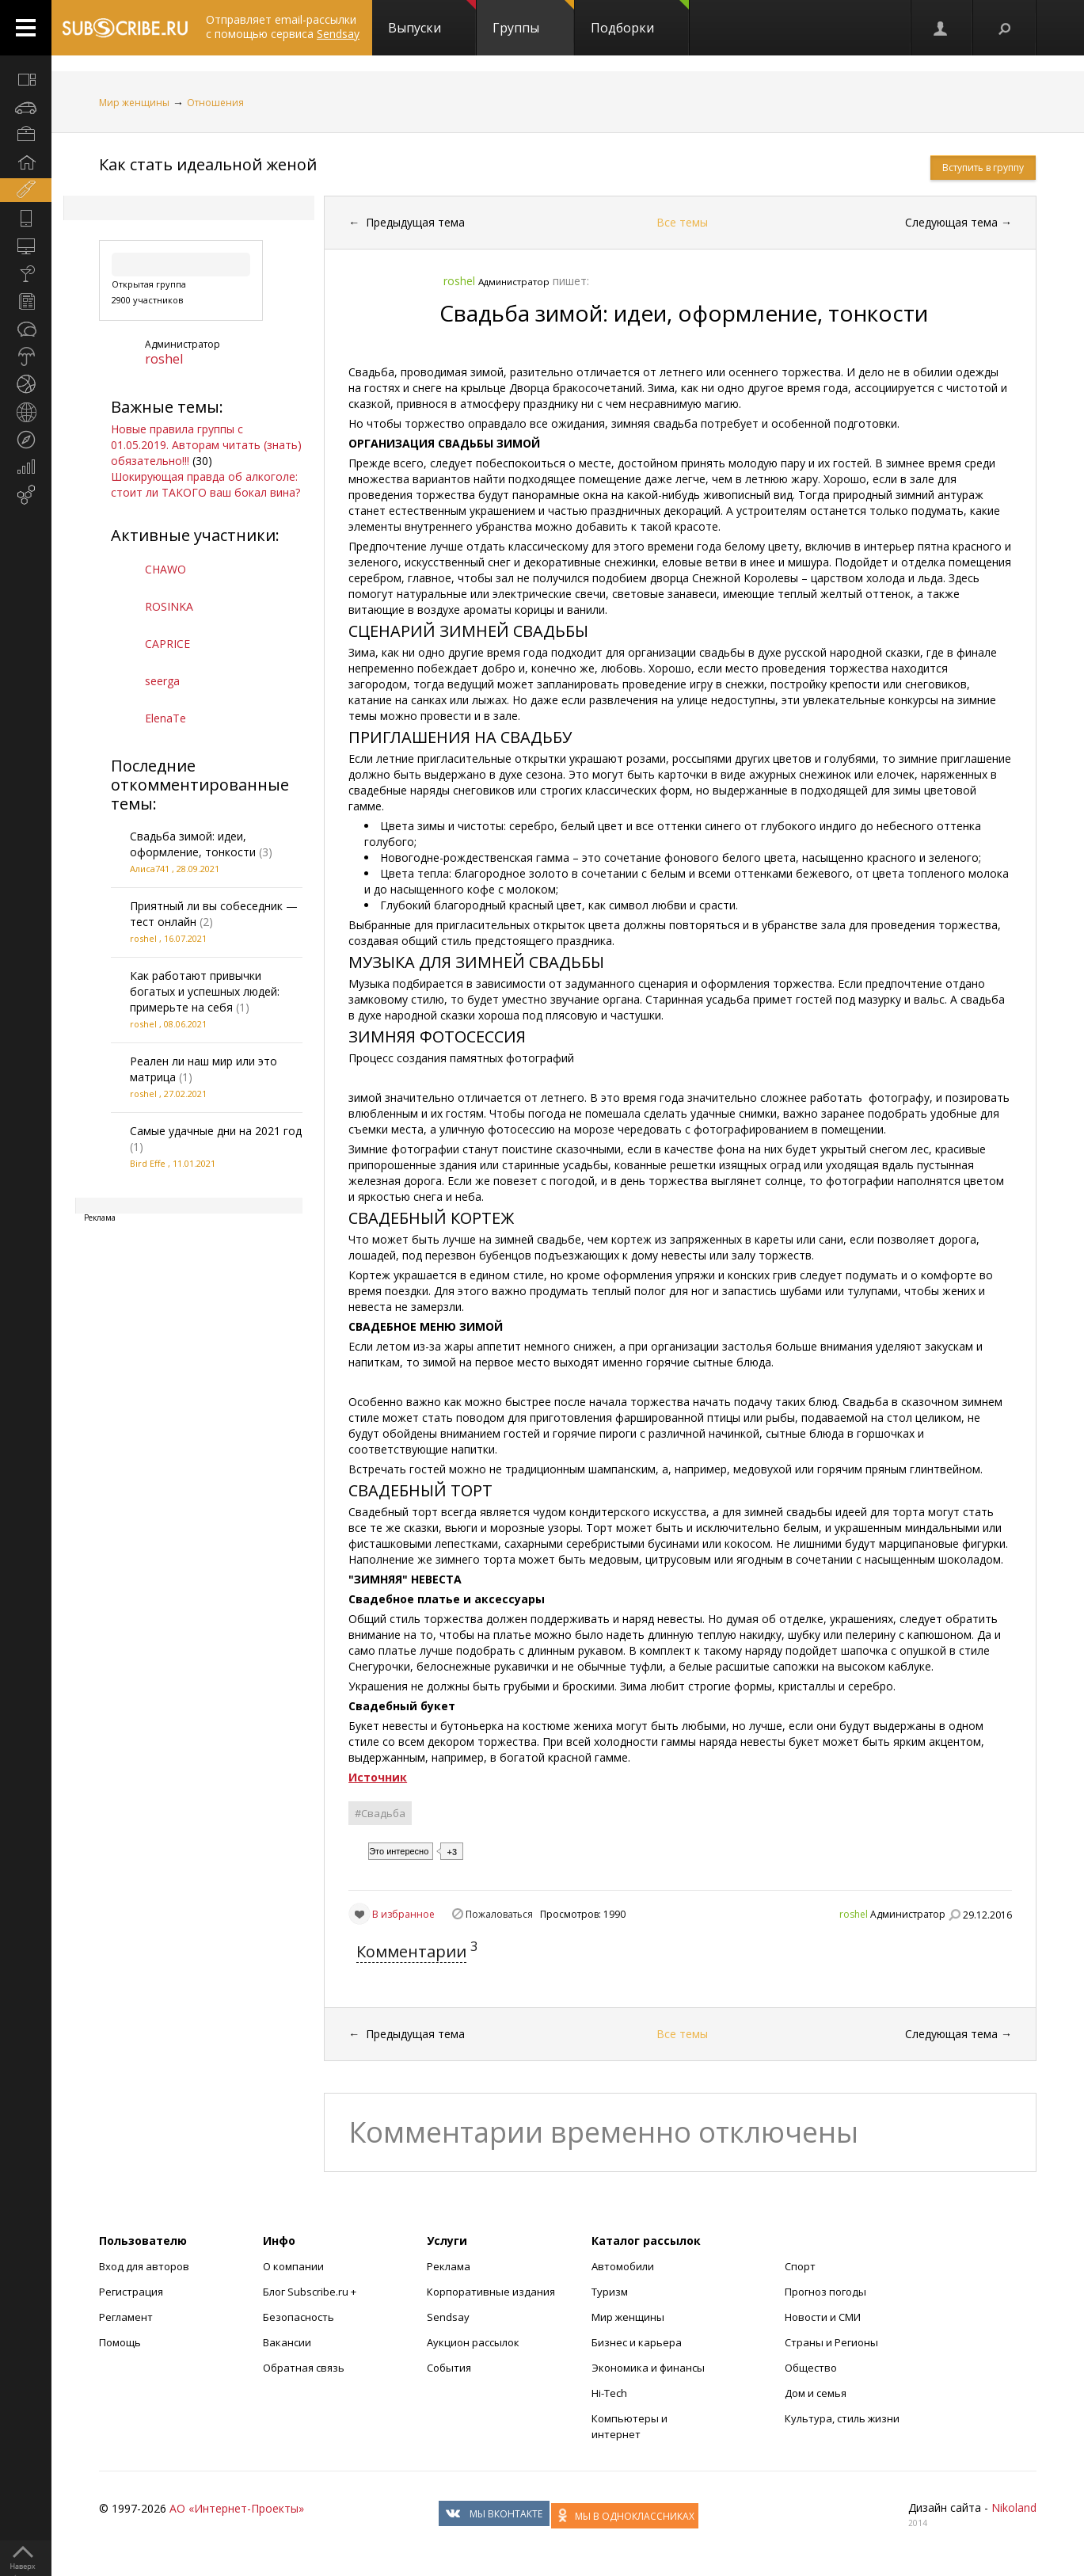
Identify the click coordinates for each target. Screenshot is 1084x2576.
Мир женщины (134, 102)
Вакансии (287, 2342)
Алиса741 (149, 869)
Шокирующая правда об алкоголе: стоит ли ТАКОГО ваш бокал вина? (205, 484)
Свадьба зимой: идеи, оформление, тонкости (193, 844)
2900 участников (147, 300)
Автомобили (622, 2266)
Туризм (609, 2291)
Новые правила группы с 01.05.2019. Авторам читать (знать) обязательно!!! (206, 444)
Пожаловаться (499, 1914)
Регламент (126, 2317)
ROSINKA (169, 606)
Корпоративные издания (491, 2291)
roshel (164, 359)
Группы (533, 18)
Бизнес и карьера (636, 2342)
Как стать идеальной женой (208, 164)
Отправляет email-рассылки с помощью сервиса (282, 26)
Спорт (800, 2266)
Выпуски (432, 18)
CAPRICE (167, 643)
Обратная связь (303, 2368)
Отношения (215, 102)
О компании (293, 2266)
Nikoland (1013, 2507)
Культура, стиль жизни (842, 2418)
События (449, 2368)
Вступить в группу (983, 167)
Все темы (682, 222)
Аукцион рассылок (473, 2342)
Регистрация (131, 2291)
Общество (811, 2368)
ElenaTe (165, 718)
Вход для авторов (144, 2266)
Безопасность (298, 2317)
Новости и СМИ (823, 2317)
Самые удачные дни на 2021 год (216, 1130)
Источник (377, 1777)
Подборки (640, 18)
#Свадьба (380, 1813)
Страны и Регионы (831, 2342)
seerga (162, 680)
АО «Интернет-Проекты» (236, 2508)
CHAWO (165, 569)
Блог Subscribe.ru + (311, 2291)
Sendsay (448, 2317)
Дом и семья (815, 2393)
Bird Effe (147, 1163)
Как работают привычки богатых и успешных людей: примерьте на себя (205, 991)
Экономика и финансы (648, 2368)
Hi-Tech (609, 2393)
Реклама (448, 2266)
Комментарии (411, 1951)
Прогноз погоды (825, 2291)
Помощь (120, 2342)
